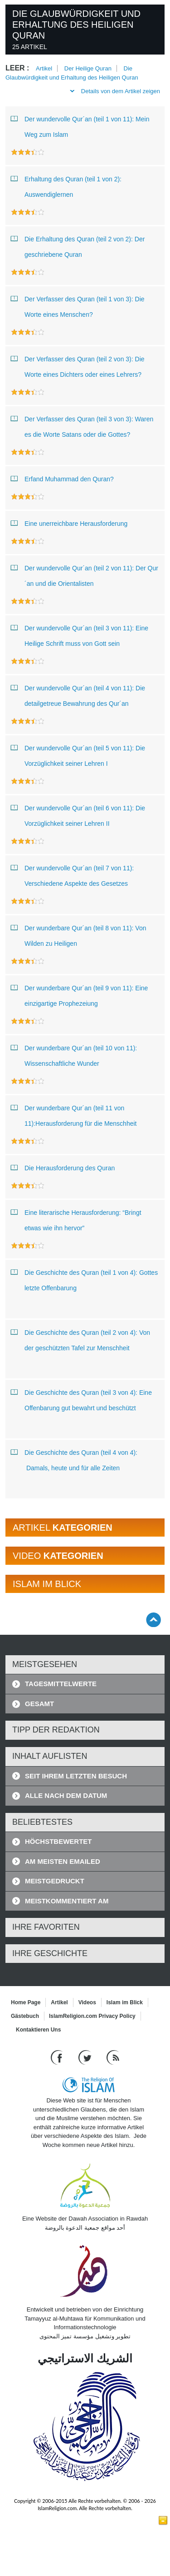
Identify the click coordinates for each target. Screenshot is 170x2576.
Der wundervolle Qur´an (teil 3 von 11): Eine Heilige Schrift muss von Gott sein (79, 633)
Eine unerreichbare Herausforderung (69, 523)
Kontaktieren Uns (38, 2030)
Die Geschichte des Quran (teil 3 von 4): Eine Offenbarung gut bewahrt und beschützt (81, 1398)
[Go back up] (153, 1619)
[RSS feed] (113, 2057)
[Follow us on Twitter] (85, 2057)
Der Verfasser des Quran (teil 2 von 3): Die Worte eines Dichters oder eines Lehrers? (79, 364)
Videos (87, 2002)
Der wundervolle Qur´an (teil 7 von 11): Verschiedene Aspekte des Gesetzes (72, 873)
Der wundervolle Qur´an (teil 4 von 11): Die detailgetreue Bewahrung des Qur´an (78, 693)
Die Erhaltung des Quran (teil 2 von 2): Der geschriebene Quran (78, 244)
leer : (17, 68)
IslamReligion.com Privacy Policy (92, 2016)
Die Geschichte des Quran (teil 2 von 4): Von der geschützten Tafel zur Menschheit (80, 1338)
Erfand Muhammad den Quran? (62, 478)
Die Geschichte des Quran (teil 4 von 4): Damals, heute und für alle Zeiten (74, 1458)
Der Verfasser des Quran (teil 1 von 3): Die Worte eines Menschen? (78, 304)
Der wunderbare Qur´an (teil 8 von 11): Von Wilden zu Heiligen (78, 933)
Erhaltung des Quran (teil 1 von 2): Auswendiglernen (66, 184)
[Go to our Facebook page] (58, 2057)
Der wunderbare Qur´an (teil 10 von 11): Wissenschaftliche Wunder (74, 1053)
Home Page (25, 2002)
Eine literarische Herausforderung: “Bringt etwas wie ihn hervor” (76, 1218)
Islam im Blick (125, 2002)
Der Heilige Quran (88, 68)
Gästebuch (25, 2016)
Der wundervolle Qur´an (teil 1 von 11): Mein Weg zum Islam (80, 124)
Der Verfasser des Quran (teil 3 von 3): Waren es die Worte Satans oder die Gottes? (82, 424)
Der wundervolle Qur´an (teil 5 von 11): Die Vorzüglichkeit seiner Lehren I (78, 753)
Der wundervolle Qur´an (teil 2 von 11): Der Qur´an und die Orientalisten (84, 573)
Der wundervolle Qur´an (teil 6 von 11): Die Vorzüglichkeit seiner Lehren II (78, 813)
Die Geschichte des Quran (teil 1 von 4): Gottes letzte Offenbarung (84, 1278)
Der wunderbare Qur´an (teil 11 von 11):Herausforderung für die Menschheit (75, 1113)
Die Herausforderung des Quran (63, 1167)
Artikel (44, 68)
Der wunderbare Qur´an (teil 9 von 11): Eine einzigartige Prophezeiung (79, 993)
